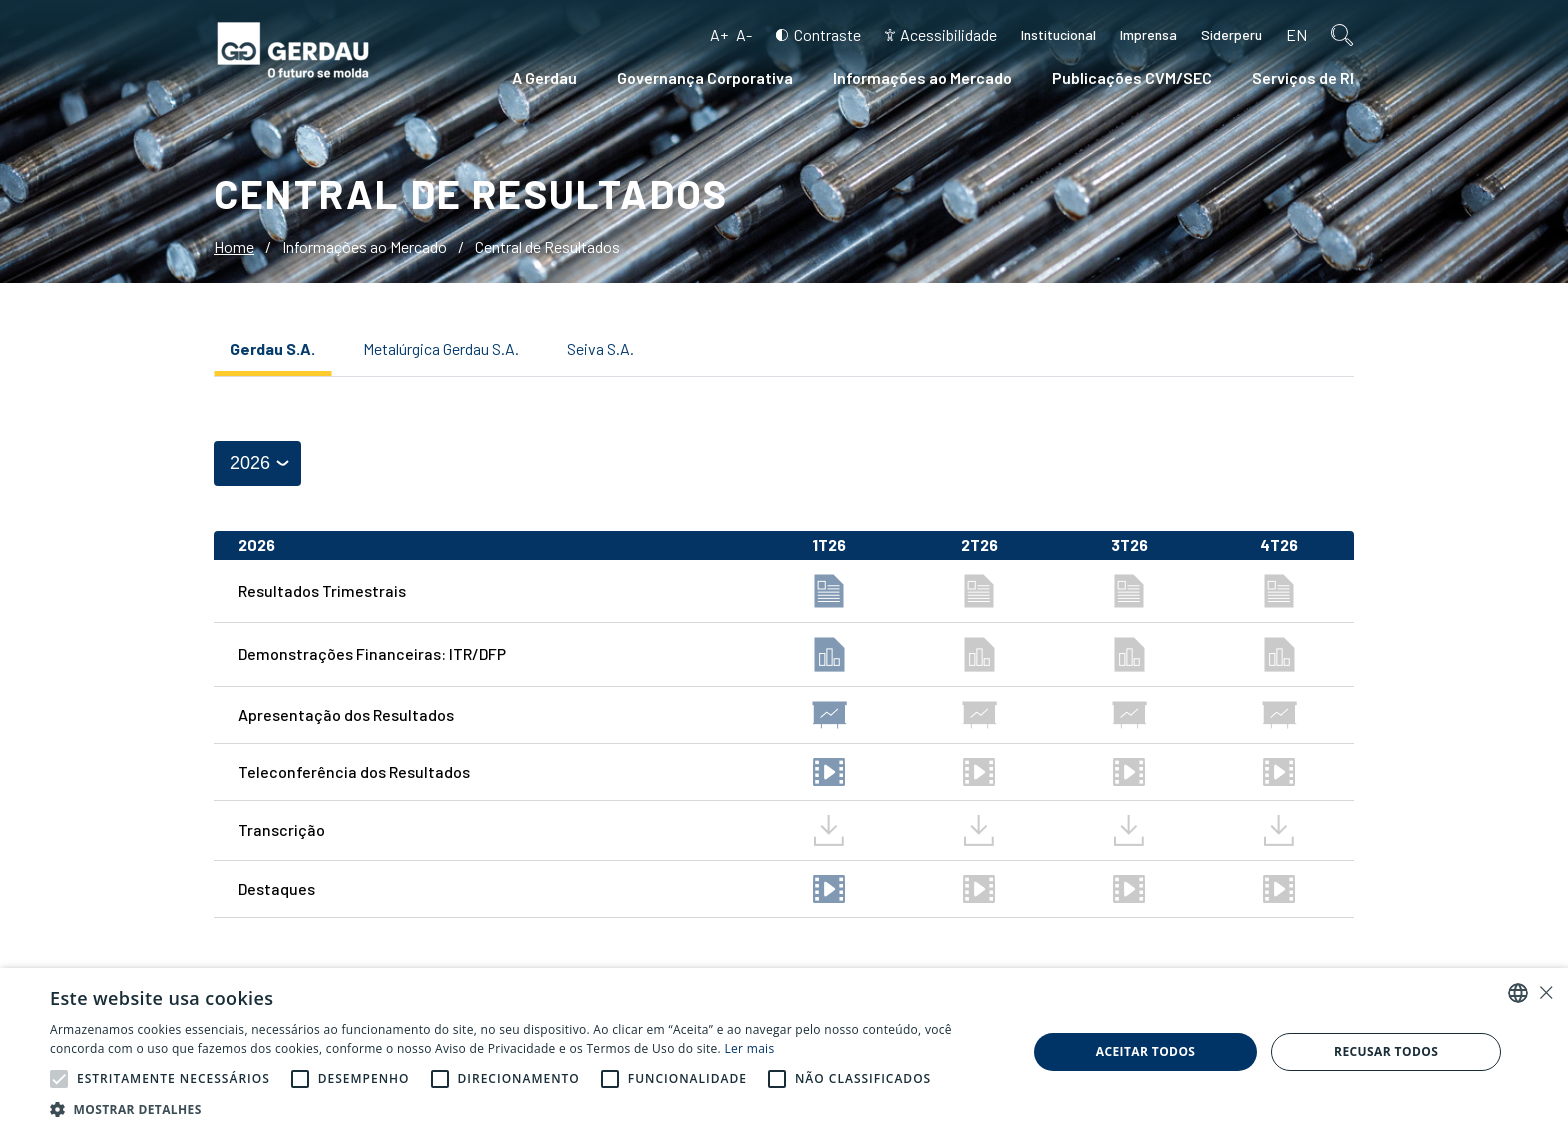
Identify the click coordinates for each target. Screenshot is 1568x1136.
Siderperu (1231, 34)
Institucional (1058, 34)
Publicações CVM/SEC (1132, 77)
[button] (59, 1079)
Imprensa (1148, 34)
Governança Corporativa (705, 77)
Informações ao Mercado (922, 77)
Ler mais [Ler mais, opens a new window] (750, 1048)
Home (234, 246)
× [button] (1545, 992)
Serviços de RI (1303, 77)
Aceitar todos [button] (1146, 1051)
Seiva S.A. (600, 348)
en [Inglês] (1296, 34)
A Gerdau (544, 77)
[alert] (784, 1052)
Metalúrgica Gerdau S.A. (441, 348)
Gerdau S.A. (272, 348)
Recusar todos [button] (1386, 1051)
